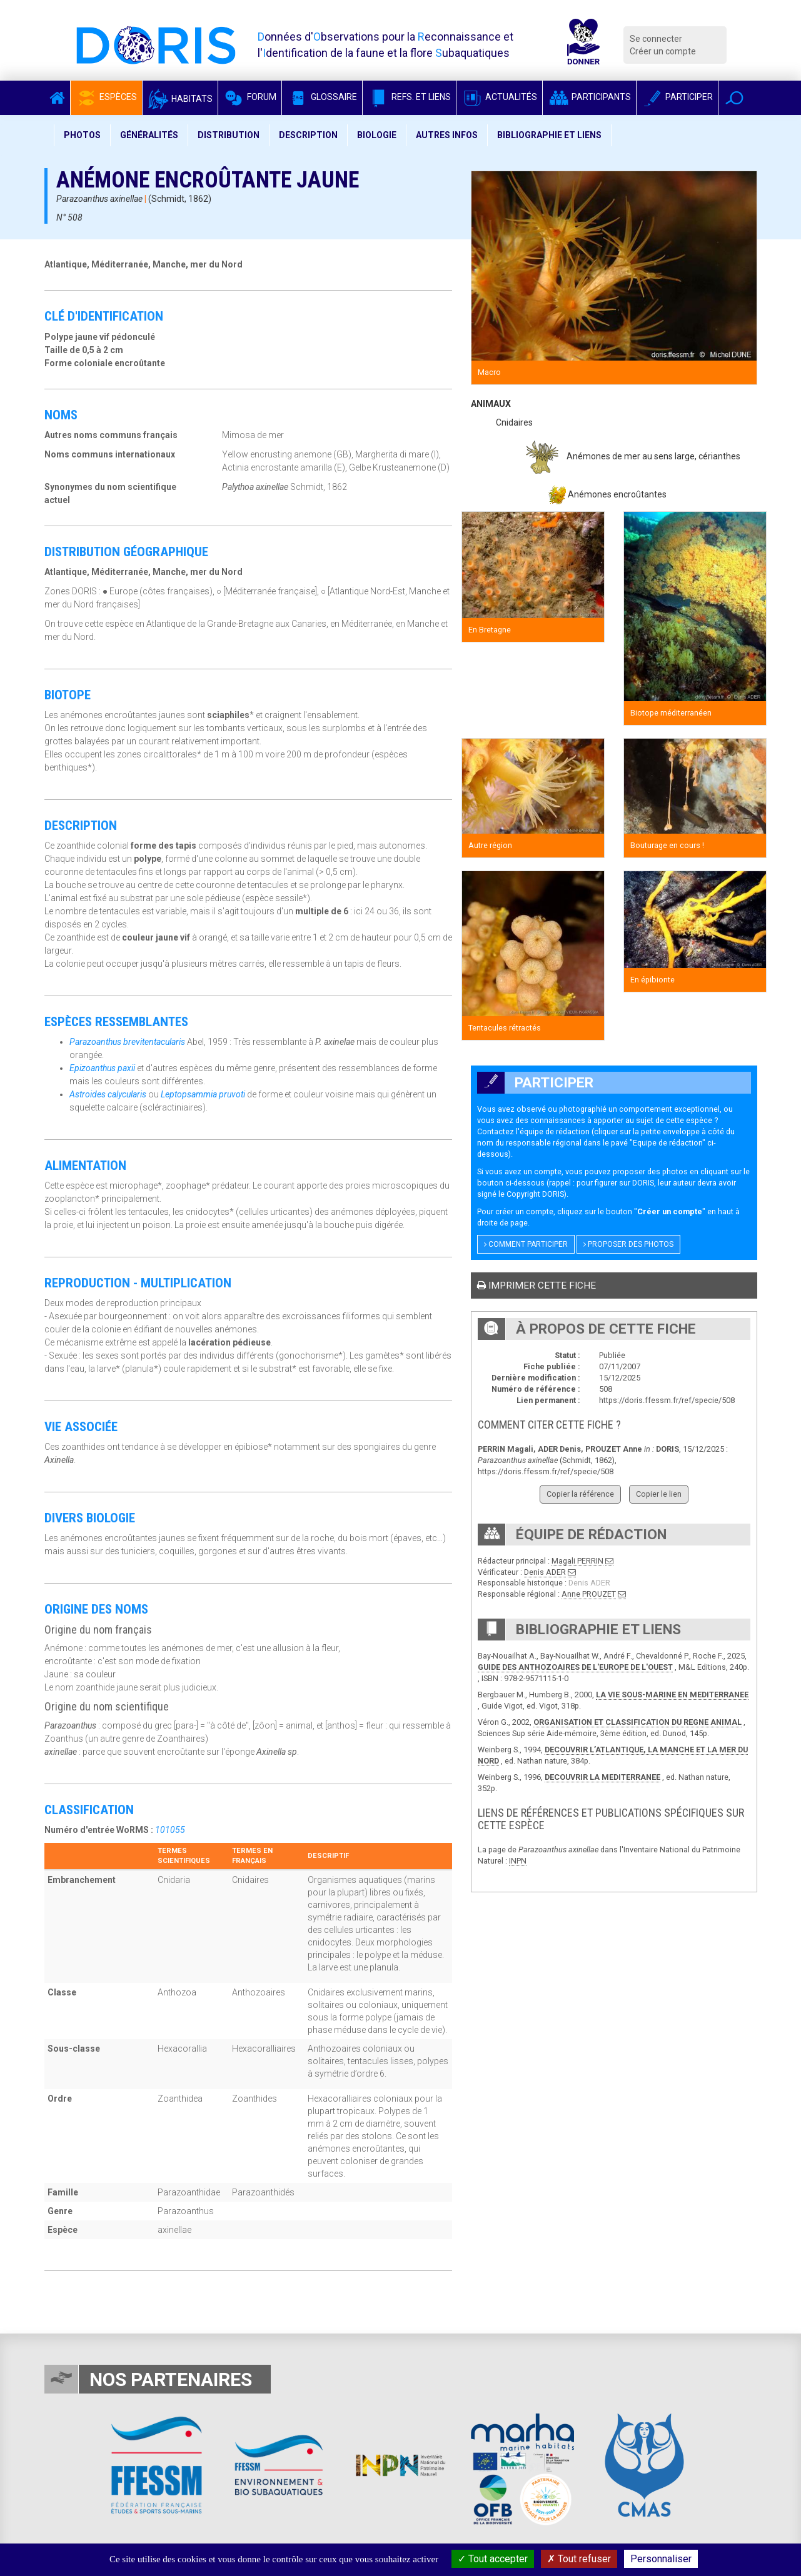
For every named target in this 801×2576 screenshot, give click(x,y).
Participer (677, 97)
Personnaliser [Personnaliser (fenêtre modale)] (661, 2559)
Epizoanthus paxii (102, 1068)
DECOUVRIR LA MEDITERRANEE (602, 1777)
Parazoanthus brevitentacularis (127, 1042)
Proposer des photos (628, 1244)
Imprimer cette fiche (536, 1285)
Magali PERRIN (577, 1560)
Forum (249, 97)
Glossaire (322, 97)
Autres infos (447, 135)
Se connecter (656, 39)
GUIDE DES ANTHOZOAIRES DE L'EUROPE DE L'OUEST (575, 1667)
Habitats (180, 99)
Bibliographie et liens (549, 135)
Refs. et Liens (409, 97)
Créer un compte (663, 51)
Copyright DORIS (535, 1194)
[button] (734, 98)
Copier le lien (659, 1494)
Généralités (149, 135)
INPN (517, 1860)
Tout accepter (493, 2559)
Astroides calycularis (107, 1094)
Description (308, 135)
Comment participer (526, 1244)
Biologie (376, 135)
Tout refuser (579, 2559)
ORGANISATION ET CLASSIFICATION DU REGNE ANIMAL (637, 1722)
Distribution (228, 135)
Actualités (499, 97)
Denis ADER (545, 1572)
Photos (82, 135)
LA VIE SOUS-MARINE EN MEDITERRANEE (672, 1694)
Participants (589, 97)
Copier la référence (580, 1494)
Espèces (106, 97)
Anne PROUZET (589, 1594)
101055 (170, 1830)
